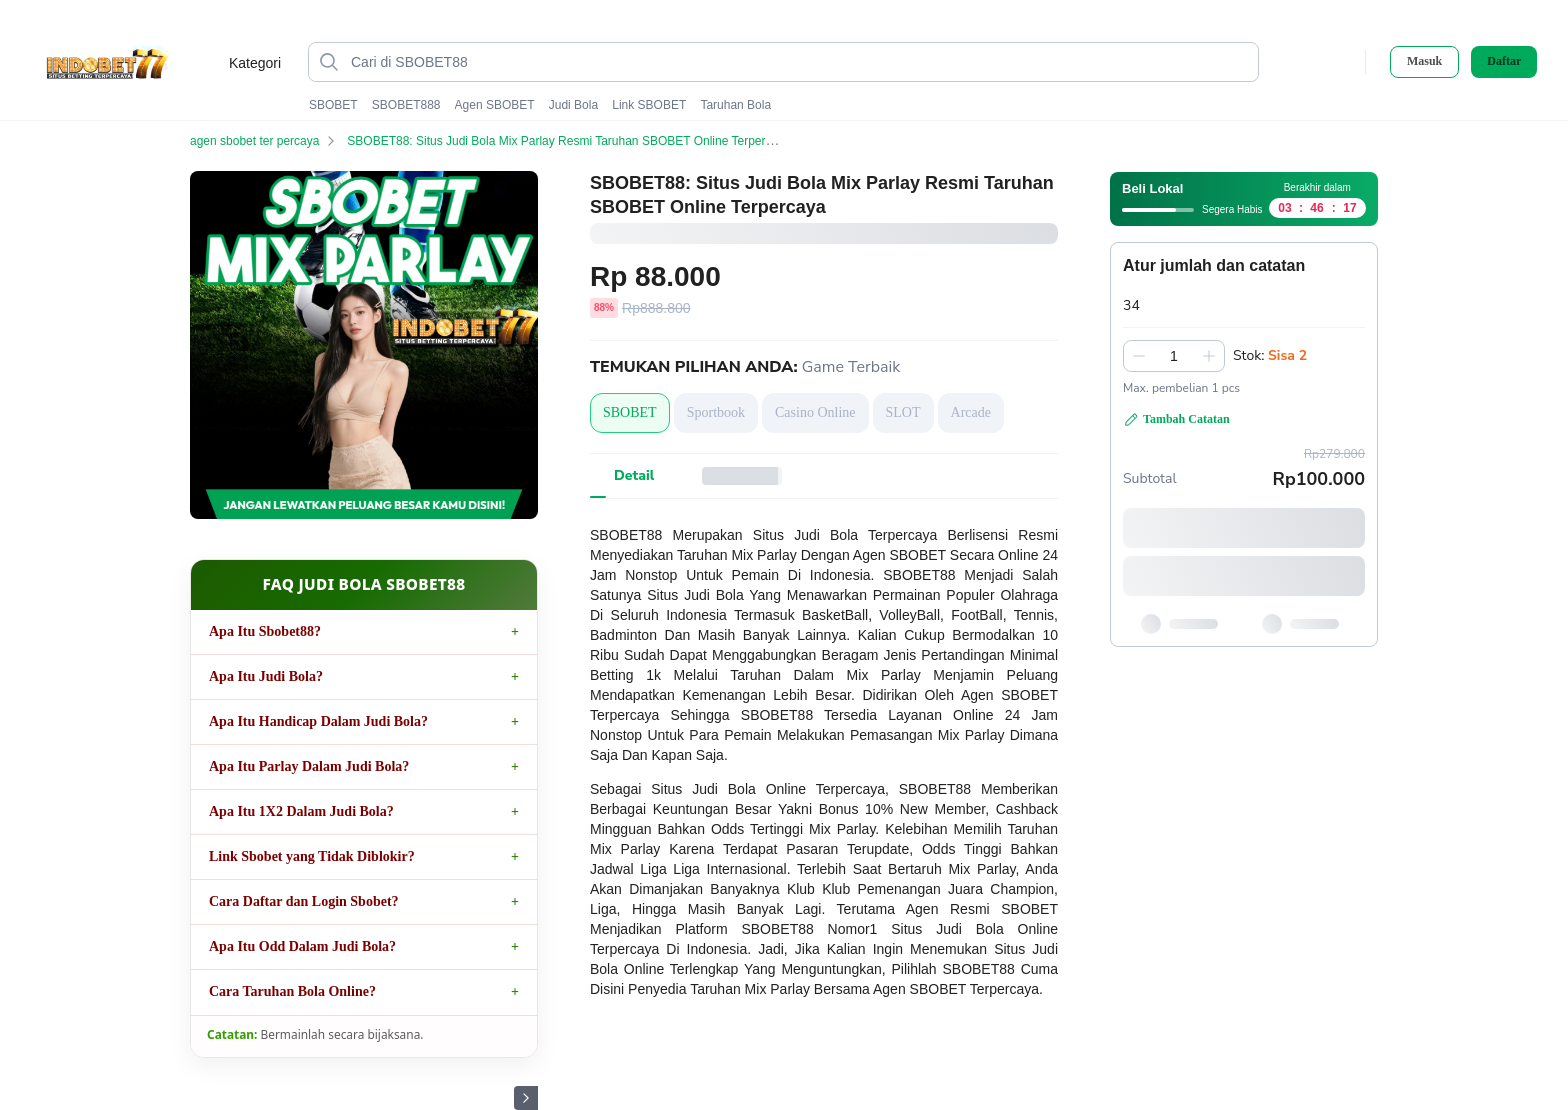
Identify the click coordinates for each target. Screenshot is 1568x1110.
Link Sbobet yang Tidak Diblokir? (312, 856)
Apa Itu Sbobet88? (265, 631)
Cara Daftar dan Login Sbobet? (304, 901)
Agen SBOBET (495, 105)
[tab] (634, 476)
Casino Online (815, 412)
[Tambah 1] (1209, 356)
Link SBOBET (649, 105)
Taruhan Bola (735, 105)
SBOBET (333, 105)
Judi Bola (573, 105)
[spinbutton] (1174, 356)
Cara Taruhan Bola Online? (292, 991)
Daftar (1504, 61)
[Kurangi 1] (1139, 356)
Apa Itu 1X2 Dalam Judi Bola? (301, 811)
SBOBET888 (406, 105)
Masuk (1424, 61)
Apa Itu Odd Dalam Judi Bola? (302, 946)
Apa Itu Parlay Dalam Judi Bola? (309, 766)
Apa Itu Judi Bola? (266, 676)
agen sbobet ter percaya (266, 141)
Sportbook (716, 412)
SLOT (903, 412)
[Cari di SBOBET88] (799, 62)
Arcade (971, 412)
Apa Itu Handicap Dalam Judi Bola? (318, 721)
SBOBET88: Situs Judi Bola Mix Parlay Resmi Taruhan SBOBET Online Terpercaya (581, 141)
